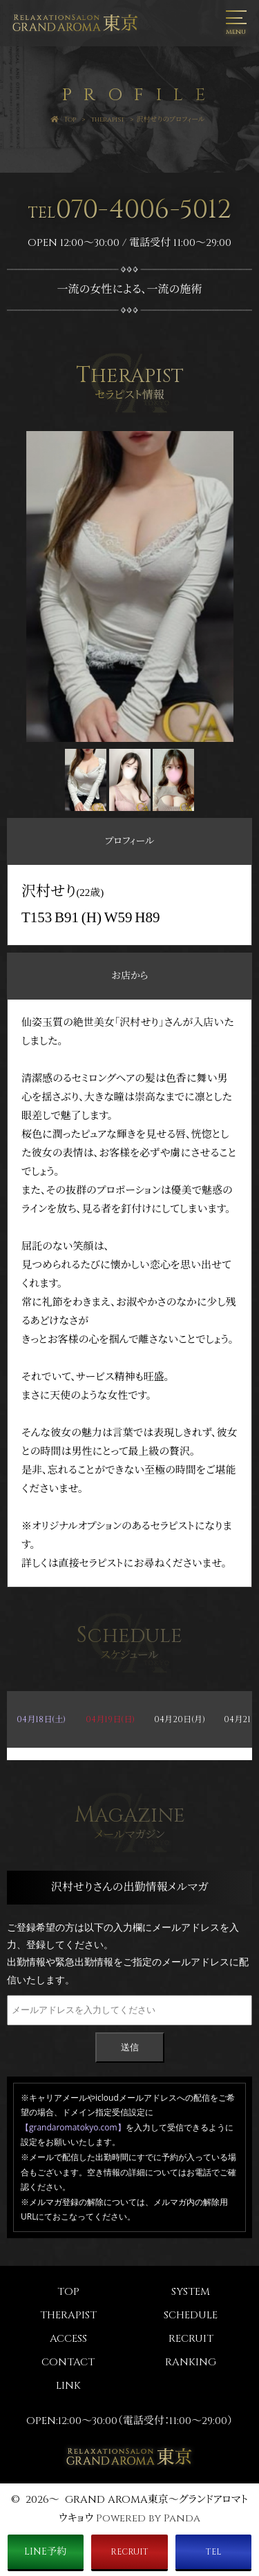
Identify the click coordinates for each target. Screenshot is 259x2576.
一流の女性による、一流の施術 (129, 289)
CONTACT (68, 2362)
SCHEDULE (191, 2315)
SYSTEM (190, 2291)
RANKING (190, 2362)
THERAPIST (68, 2315)
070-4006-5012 (129, 209)
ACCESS (68, 2338)
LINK (68, 2385)
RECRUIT (191, 2338)
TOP (68, 2291)
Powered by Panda (148, 2518)
